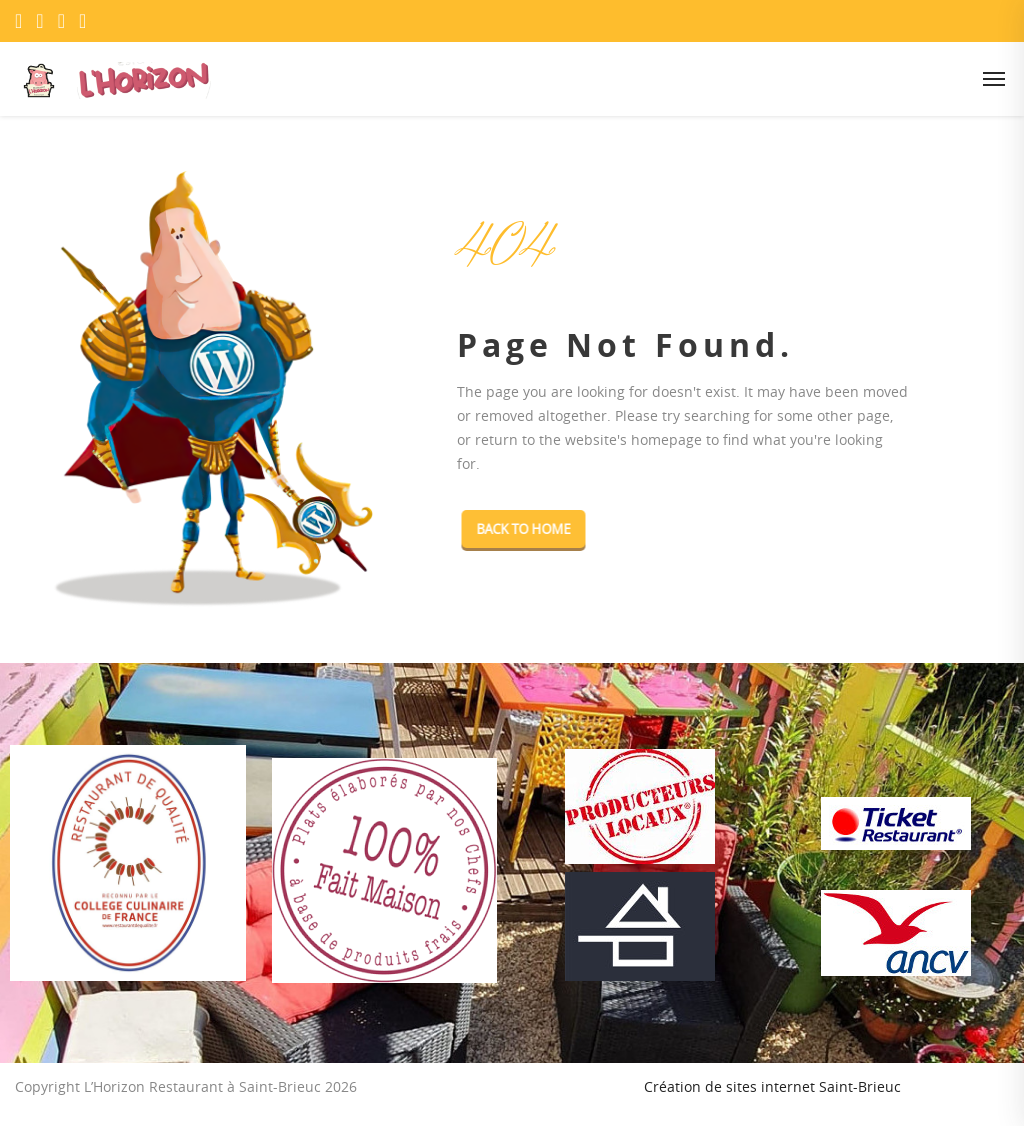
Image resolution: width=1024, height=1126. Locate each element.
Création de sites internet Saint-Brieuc (772, 1086)
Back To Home (537, 529)
